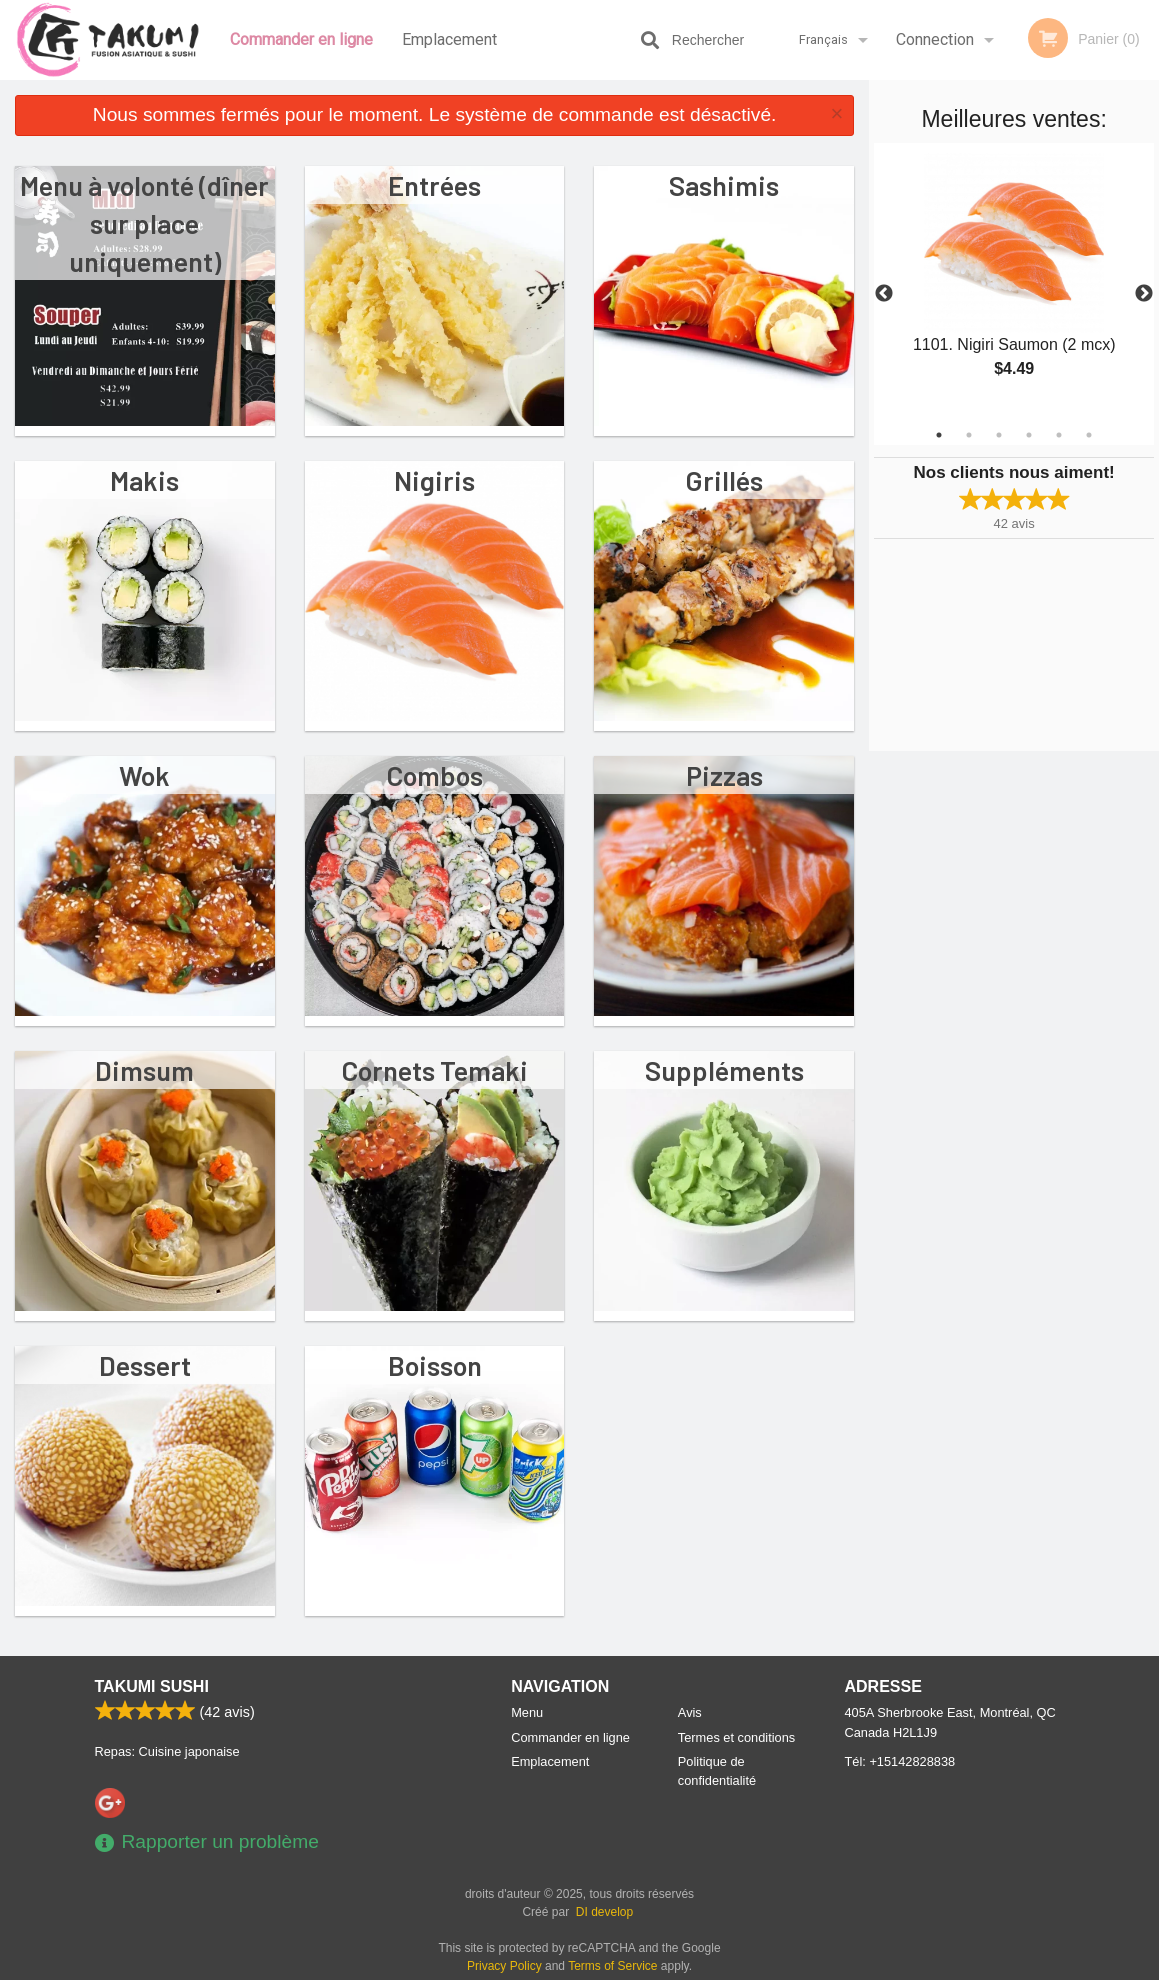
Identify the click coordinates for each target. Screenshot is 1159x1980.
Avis (690, 1712)
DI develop (604, 1912)
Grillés (724, 480)
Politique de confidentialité (717, 1771)
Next (1144, 294)
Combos (434, 775)
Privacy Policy (504, 1966)
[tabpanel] (1014, 282)
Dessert (145, 1365)
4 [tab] (1029, 435)
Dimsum (144, 1070)
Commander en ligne (301, 39)
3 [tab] (999, 435)
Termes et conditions (736, 1737)
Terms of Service (612, 1966)
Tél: (900, 1761)
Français (823, 39)
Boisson (435, 1365)
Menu (527, 1712)
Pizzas (724, 775)
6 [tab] (1089, 435)
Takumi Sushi (152, 1686)
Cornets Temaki (434, 1070)
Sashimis (724, 185)
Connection (935, 39)
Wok (144, 775)
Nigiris (434, 480)
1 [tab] (939, 435)
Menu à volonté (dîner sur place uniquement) (144, 223)
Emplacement (449, 39)
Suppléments (724, 1070)
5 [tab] (1059, 435)
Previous (884, 294)
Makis (144, 480)
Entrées (434, 185)
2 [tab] (969, 435)
